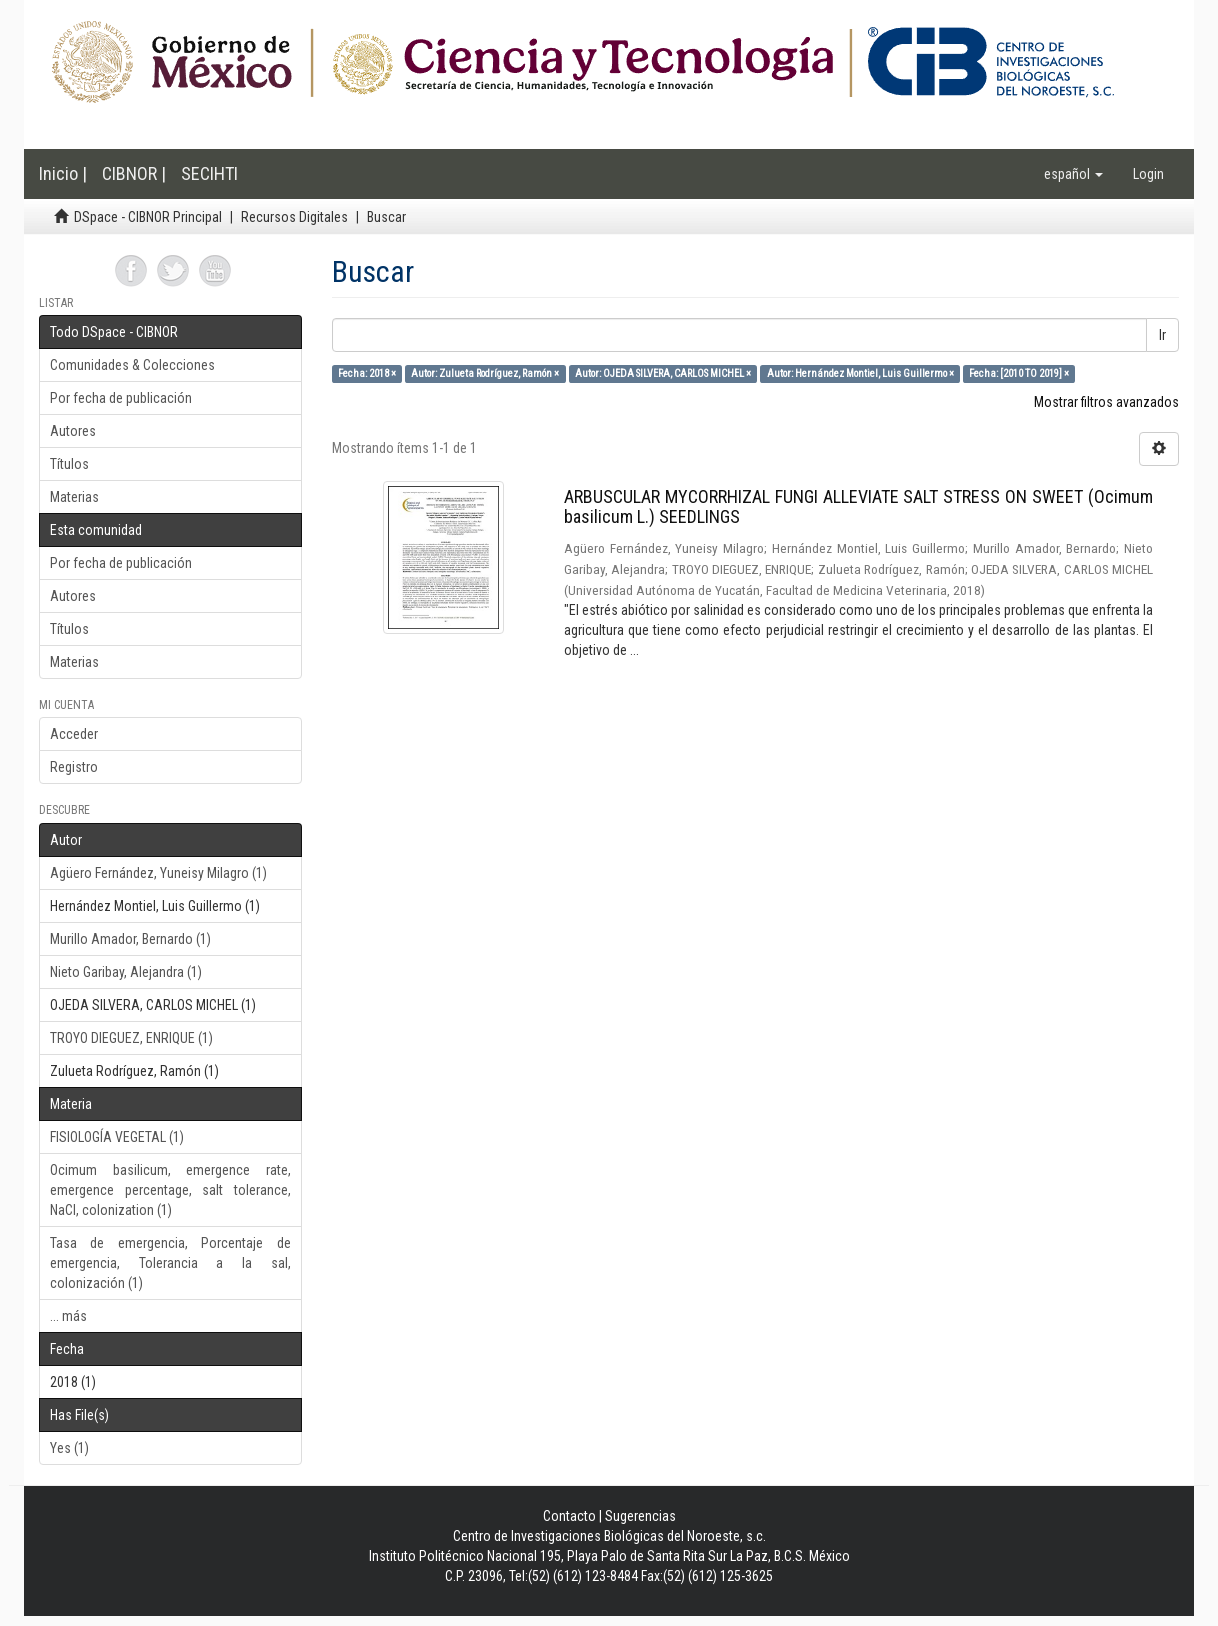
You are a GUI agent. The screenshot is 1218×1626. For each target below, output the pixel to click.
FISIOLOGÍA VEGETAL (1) (117, 1137)
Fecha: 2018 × (367, 373)
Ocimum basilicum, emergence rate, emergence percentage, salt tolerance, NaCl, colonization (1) (170, 1190)
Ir (1162, 335)
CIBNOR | (134, 173)
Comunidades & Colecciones (132, 365)
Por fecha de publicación (121, 398)
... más (68, 1316)
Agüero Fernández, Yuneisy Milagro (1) (158, 873)
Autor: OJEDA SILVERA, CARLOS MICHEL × (663, 373)
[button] (1073, 174)
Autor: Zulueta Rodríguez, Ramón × (485, 373)
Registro (74, 767)
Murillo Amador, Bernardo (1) (130, 939)
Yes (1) (69, 1448)
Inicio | (63, 173)
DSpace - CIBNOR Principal (148, 217)
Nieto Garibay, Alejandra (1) (126, 972)
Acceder (74, 734)
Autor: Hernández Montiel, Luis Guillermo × (860, 373)
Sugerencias (640, 1516)
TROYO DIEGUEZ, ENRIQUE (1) (131, 1038)
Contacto (569, 1516)
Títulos (69, 464)
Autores (73, 431)
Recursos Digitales (294, 217)
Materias (74, 497)
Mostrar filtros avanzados (1106, 402)
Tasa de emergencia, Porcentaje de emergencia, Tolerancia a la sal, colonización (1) (170, 1263)
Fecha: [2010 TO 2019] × (1019, 373)
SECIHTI (209, 173)
